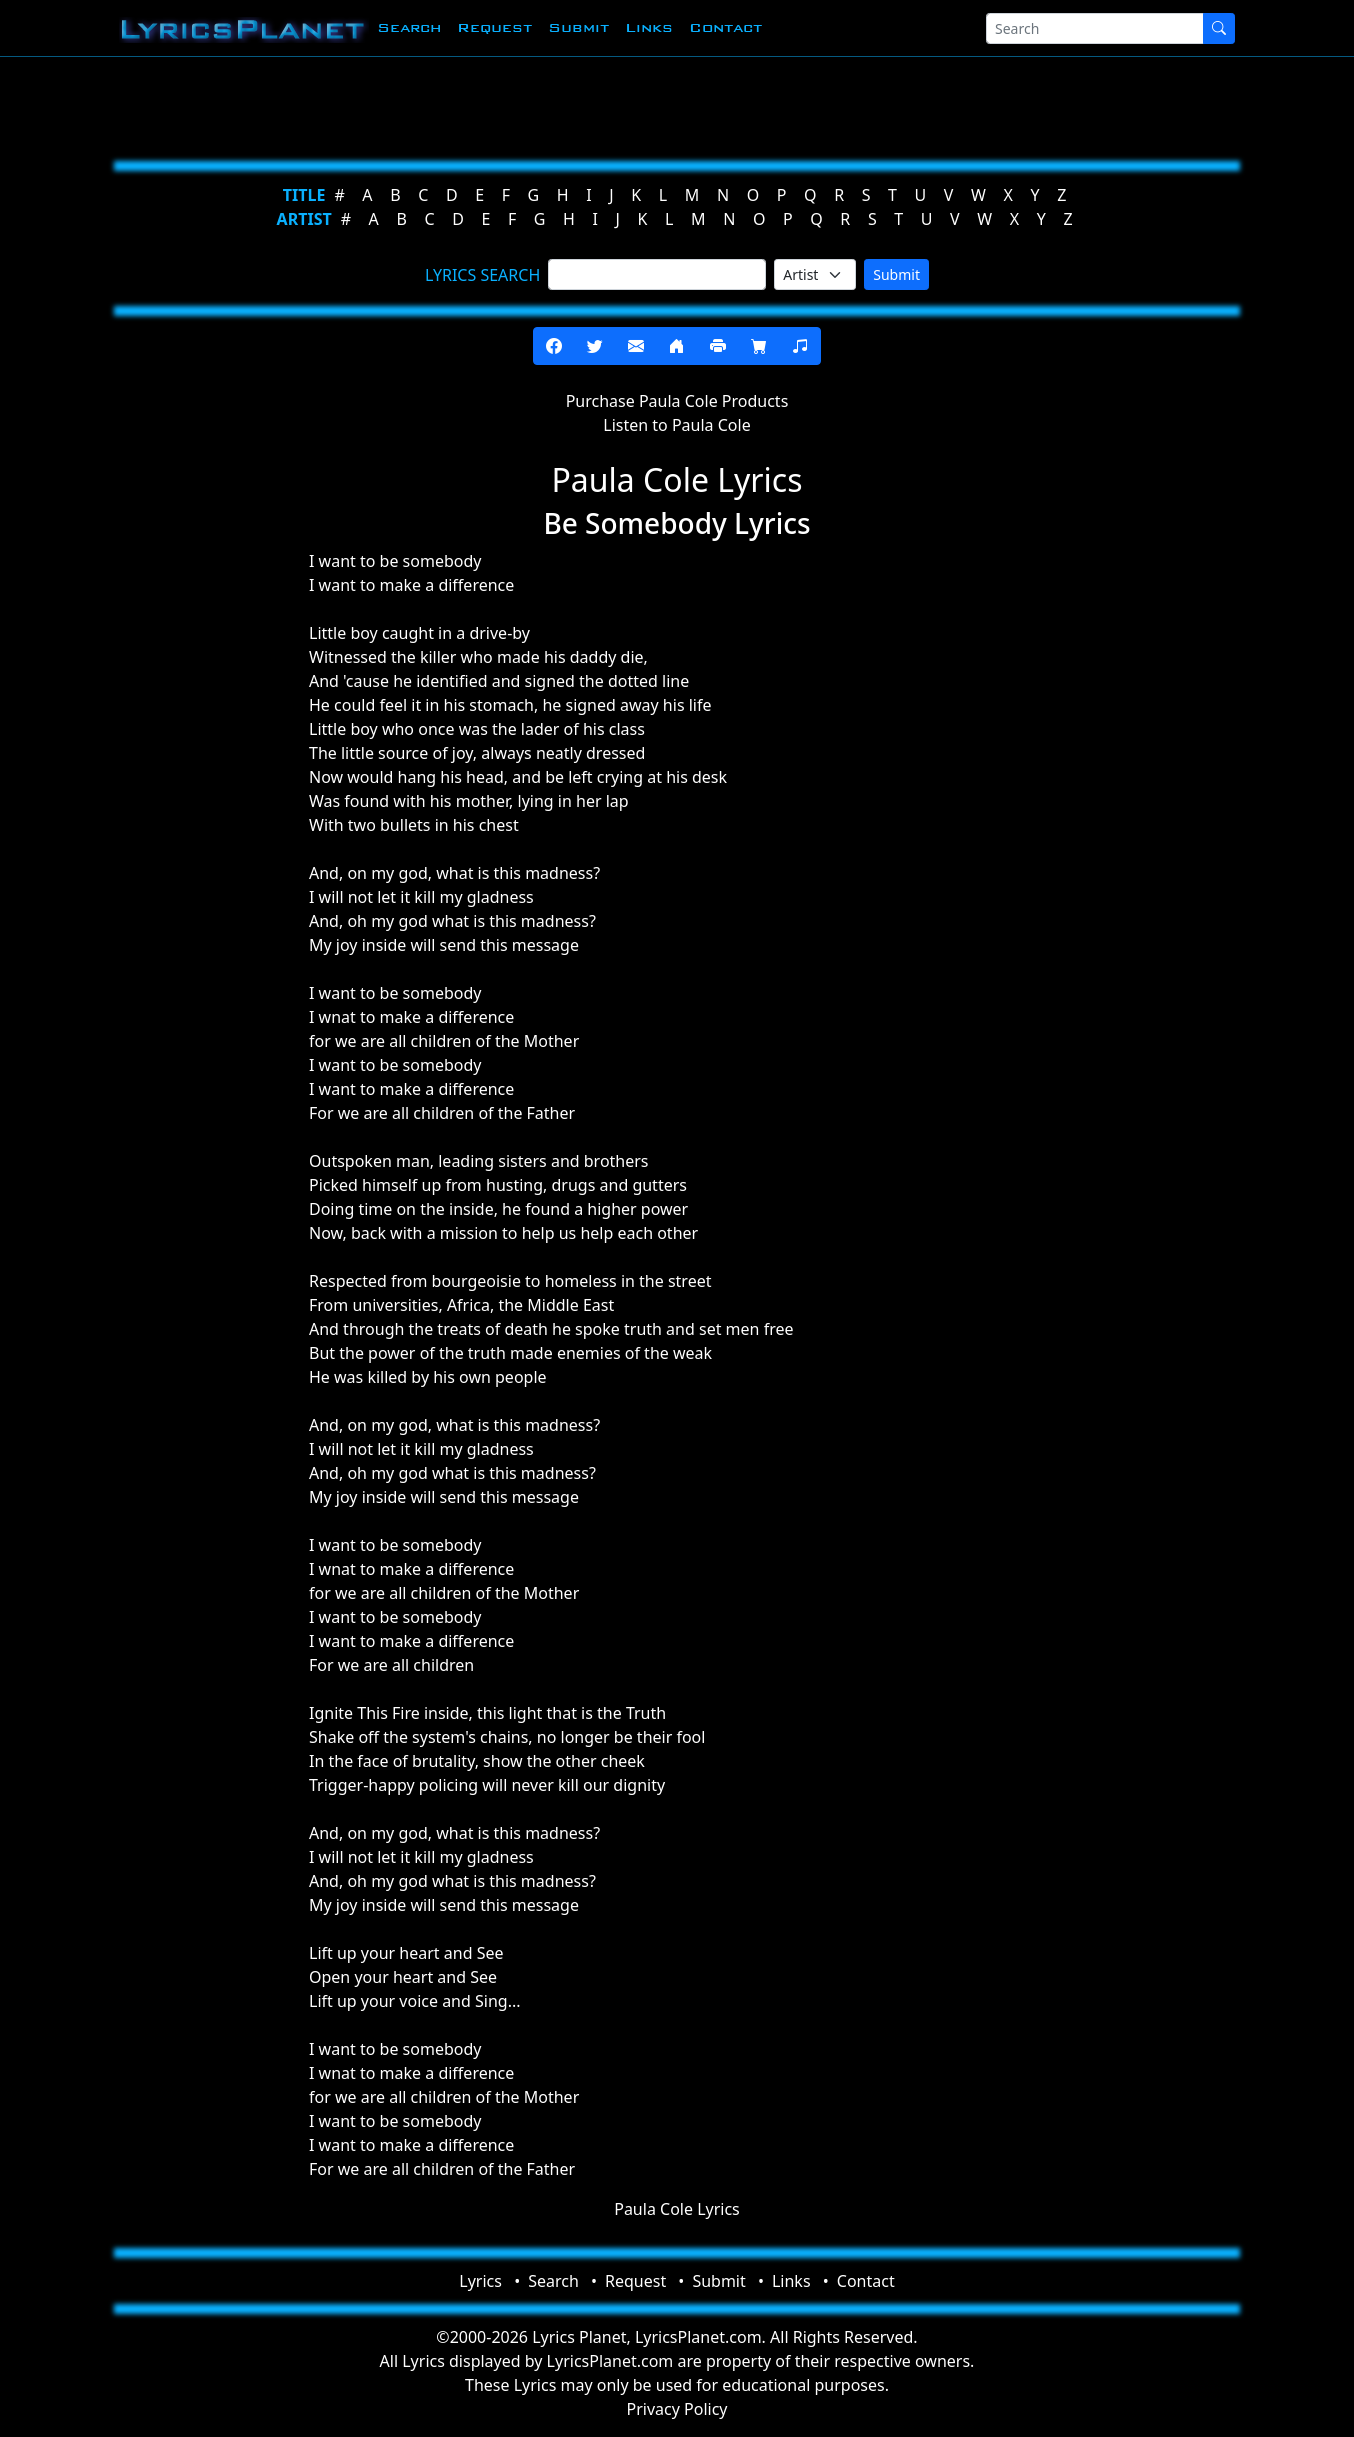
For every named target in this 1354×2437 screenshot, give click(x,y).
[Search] (1095, 28)
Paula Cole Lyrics (677, 2209)
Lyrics (480, 2281)
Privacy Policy (677, 2409)
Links (649, 27)
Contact (725, 27)
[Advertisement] (669, 105)
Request (494, 27)
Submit (578, 27)
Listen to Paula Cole (676, 425)
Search (409, 27)
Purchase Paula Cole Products (677, 401)
